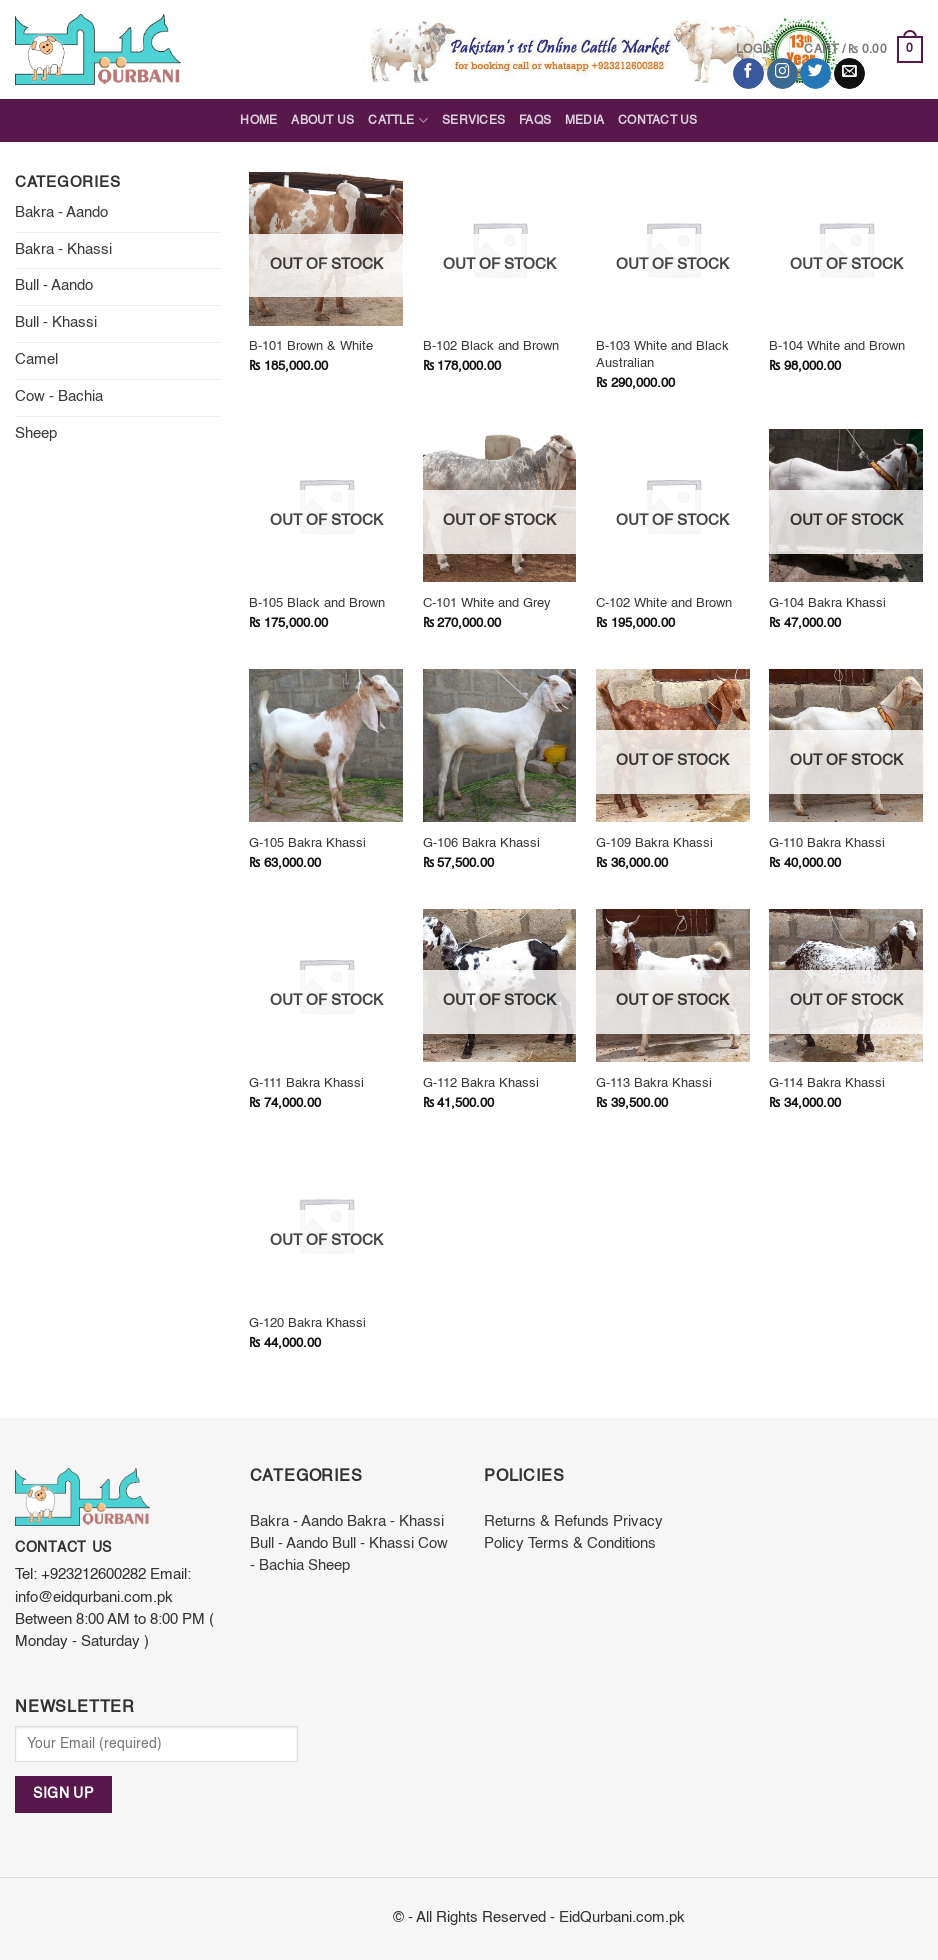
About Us (322, 121)
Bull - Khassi (56, 323)
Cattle (398, 120)
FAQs (535, 121)
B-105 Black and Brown (317, 603)
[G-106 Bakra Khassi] (500, 746)
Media (584, 121)
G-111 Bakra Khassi (306, 1083)
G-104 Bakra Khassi (827, 603)
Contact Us (657, 121)
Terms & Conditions (592, 1544)
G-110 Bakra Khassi (827, 843)
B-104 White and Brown (837, 346)
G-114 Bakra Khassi (827, 1083)
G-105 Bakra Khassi (307, 843)
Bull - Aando (54, 286)
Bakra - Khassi (63, 250)
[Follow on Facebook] (748, 73)
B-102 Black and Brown (491, 346)
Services (473, 121)
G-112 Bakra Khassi (481, 1083)
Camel (36, 360)
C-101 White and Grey (487, 603)
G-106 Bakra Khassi (481, 843)
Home (258, 121)
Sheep (36, 434)
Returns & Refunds (546, 1522)
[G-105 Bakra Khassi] (326, 746)
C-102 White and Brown (664, 603)
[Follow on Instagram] (782, 73)
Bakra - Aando (61, 213)
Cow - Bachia (59, 397)
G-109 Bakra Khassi (654, 843)
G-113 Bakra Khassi (654, 1083)
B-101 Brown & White (311, 346)
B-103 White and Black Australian (662, 355)
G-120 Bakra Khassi (307, 1323)
